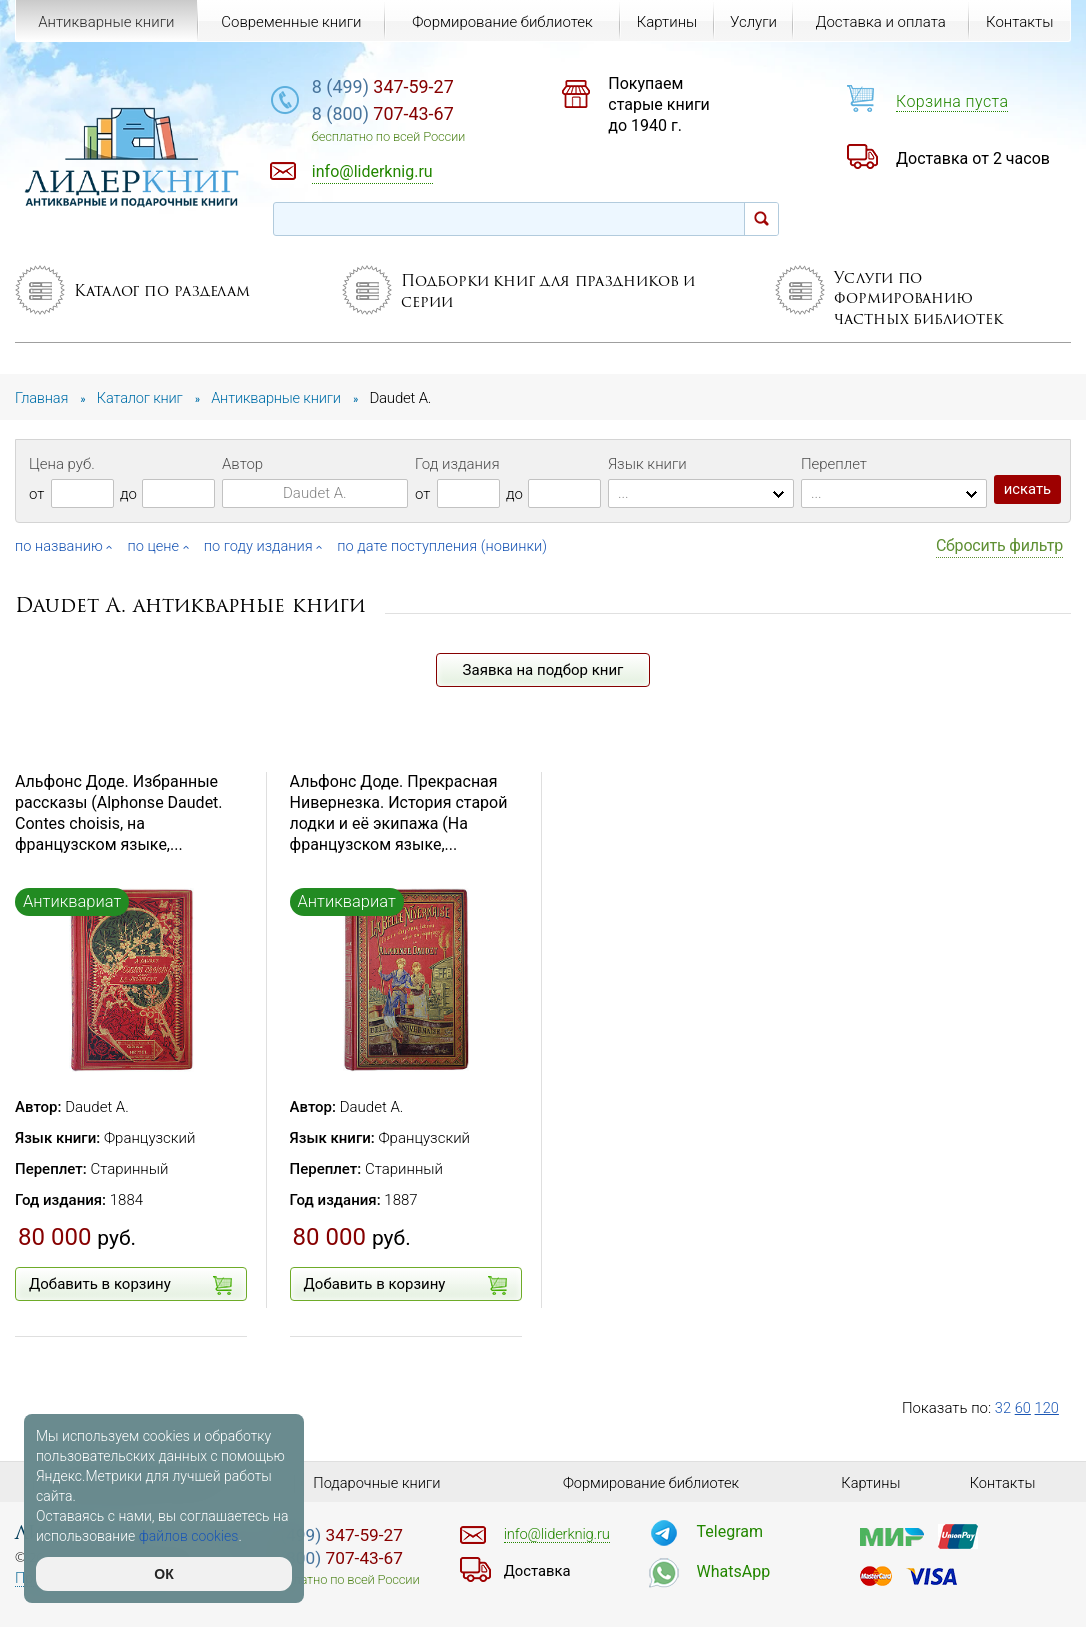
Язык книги (647, 464)
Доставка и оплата (880, 22)
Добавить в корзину (130, 1285)
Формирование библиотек (501, 22)
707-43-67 (406, 114)
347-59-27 (406, 86)
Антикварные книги (106, 22)
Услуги (752, 22)
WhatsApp (734, 1571)
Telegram (730, 1531)
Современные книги (291, 22)
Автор (242, 464)
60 (1023, 1408)
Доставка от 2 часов (973, 158)
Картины (665, 22)
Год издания (457, 464)
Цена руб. (62, 464)
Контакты (1019, 22)
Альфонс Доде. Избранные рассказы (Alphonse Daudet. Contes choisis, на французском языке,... (119, 812)
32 (1003, 1408)
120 (1047, 1408)
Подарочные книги (377, 1483)
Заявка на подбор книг (543, 670)
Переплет (834, 464)
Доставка (538, 1571)
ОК (163, 1574)
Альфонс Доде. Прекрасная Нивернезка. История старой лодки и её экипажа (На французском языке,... (399, 812)
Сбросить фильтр (999, 545)
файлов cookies (189, 1536)
